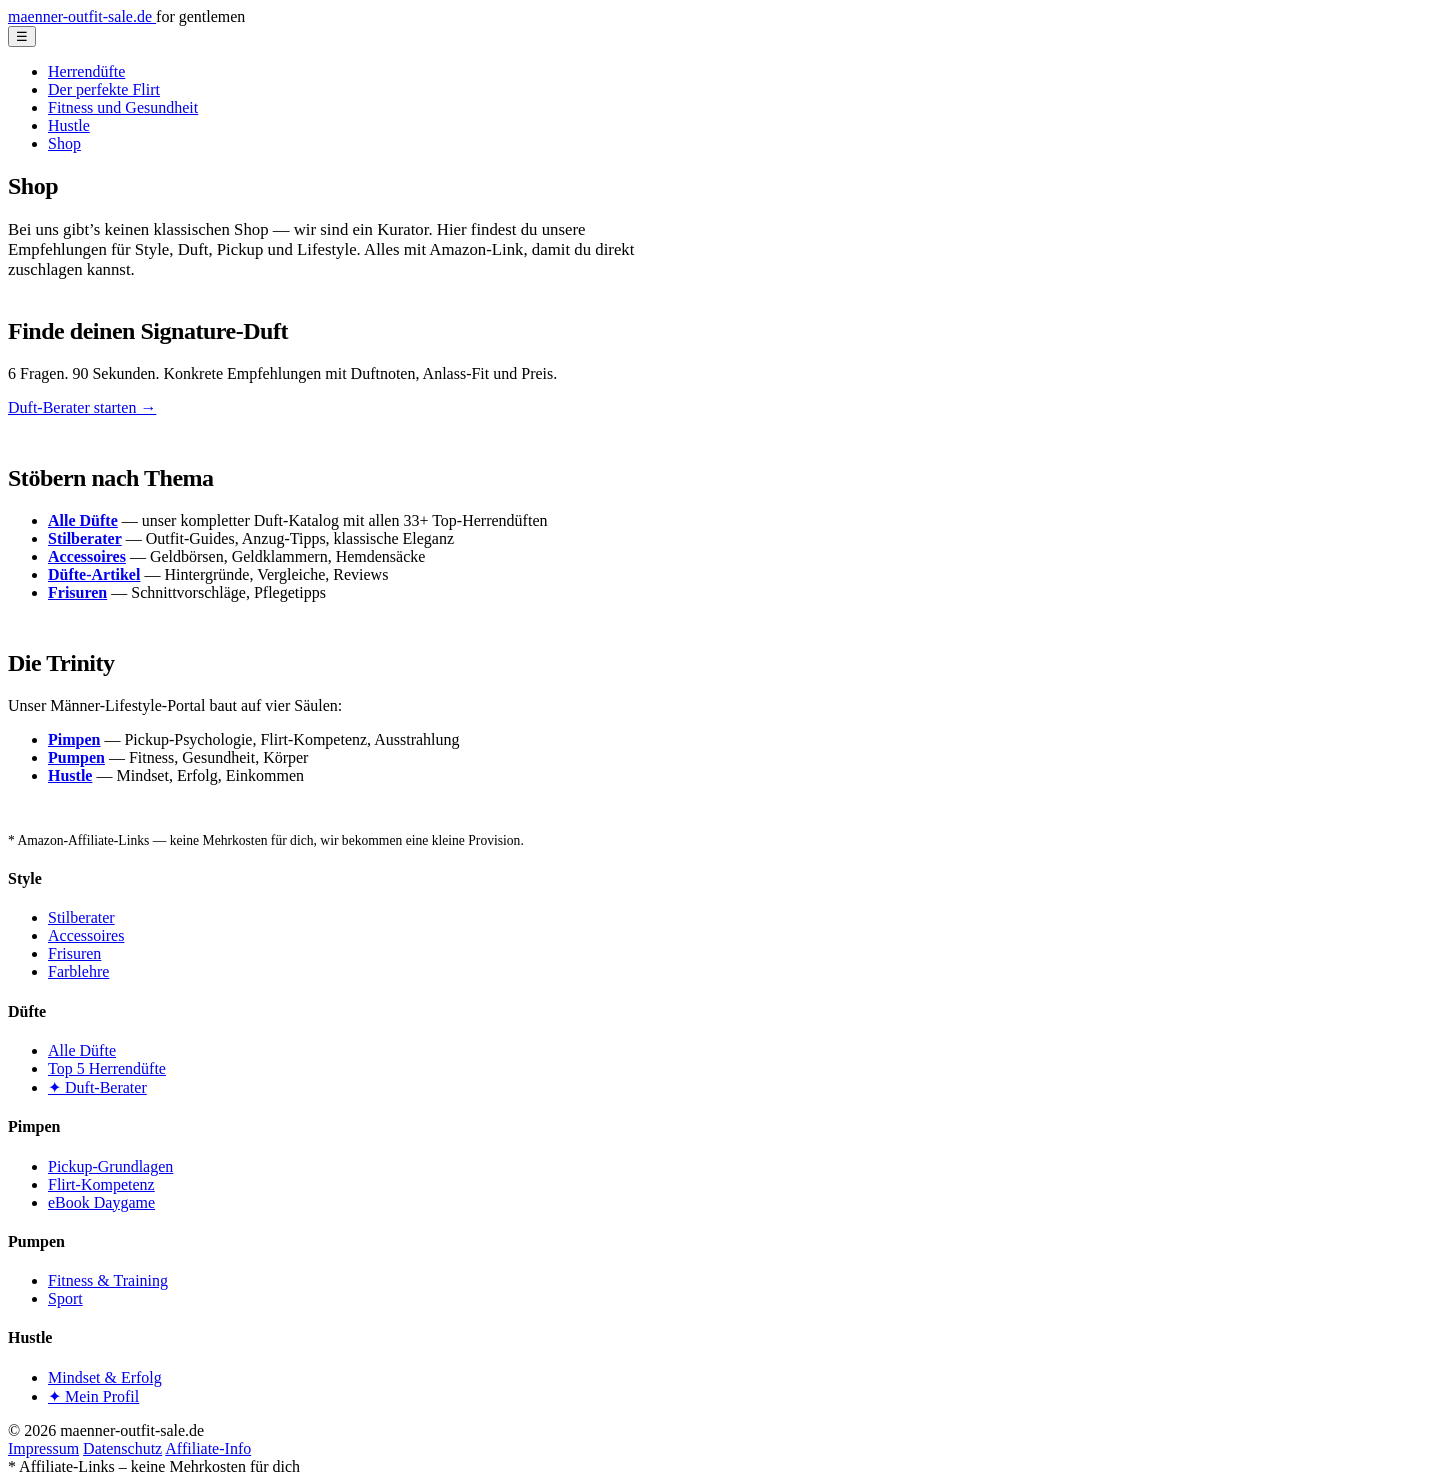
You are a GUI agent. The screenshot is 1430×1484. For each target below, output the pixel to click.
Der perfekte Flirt (104, 89)
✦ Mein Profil (93, 1396)
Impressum (43, 1448)
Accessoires (86, 935)
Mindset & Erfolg (105, 1377)
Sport (65, 1298)
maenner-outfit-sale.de (82, 16)
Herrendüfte (86, 71)
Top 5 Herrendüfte (107, 1068)
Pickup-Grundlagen (110, 1166)
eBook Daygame (101, 1202)
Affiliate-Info (208, 1448)
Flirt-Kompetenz (101, 1184)
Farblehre (78, 971)
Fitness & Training (108, 1280)
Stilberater (81, 917)
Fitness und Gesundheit (123, 107)
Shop (64, 143)
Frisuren (74, 953)
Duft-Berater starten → (82, 407)
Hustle (69, 125)
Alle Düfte (82, 1050)
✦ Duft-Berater (97, 1087)
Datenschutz (122, 1448)
